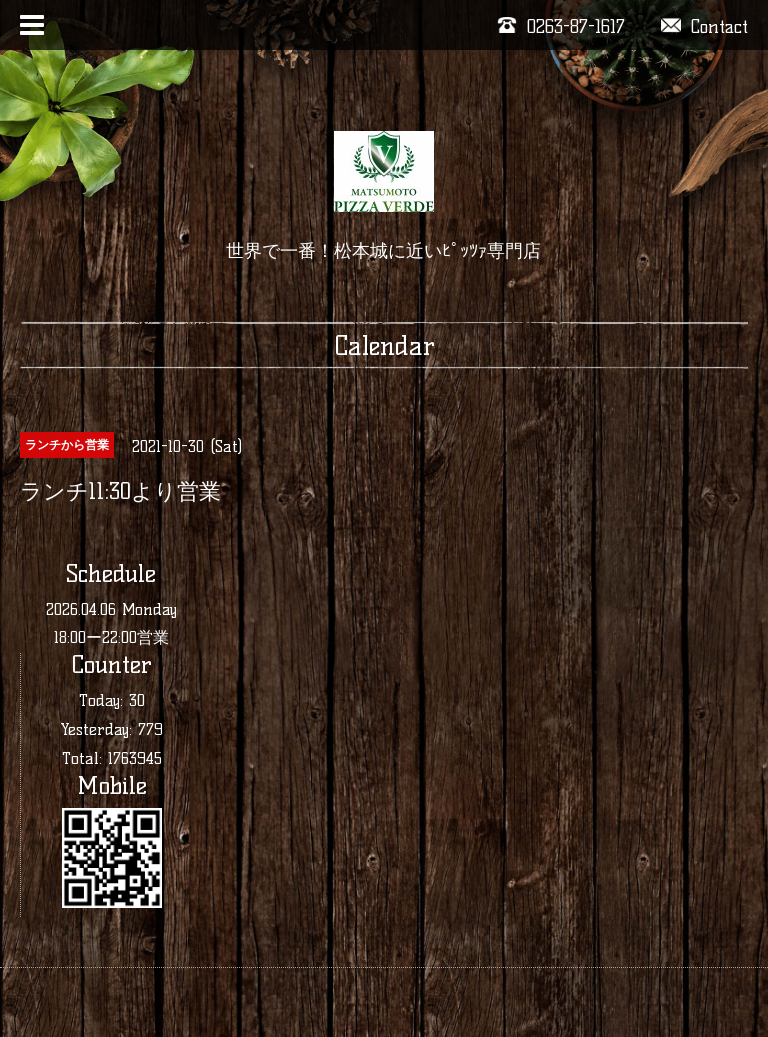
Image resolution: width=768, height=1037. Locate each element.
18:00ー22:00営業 (111, 637)
